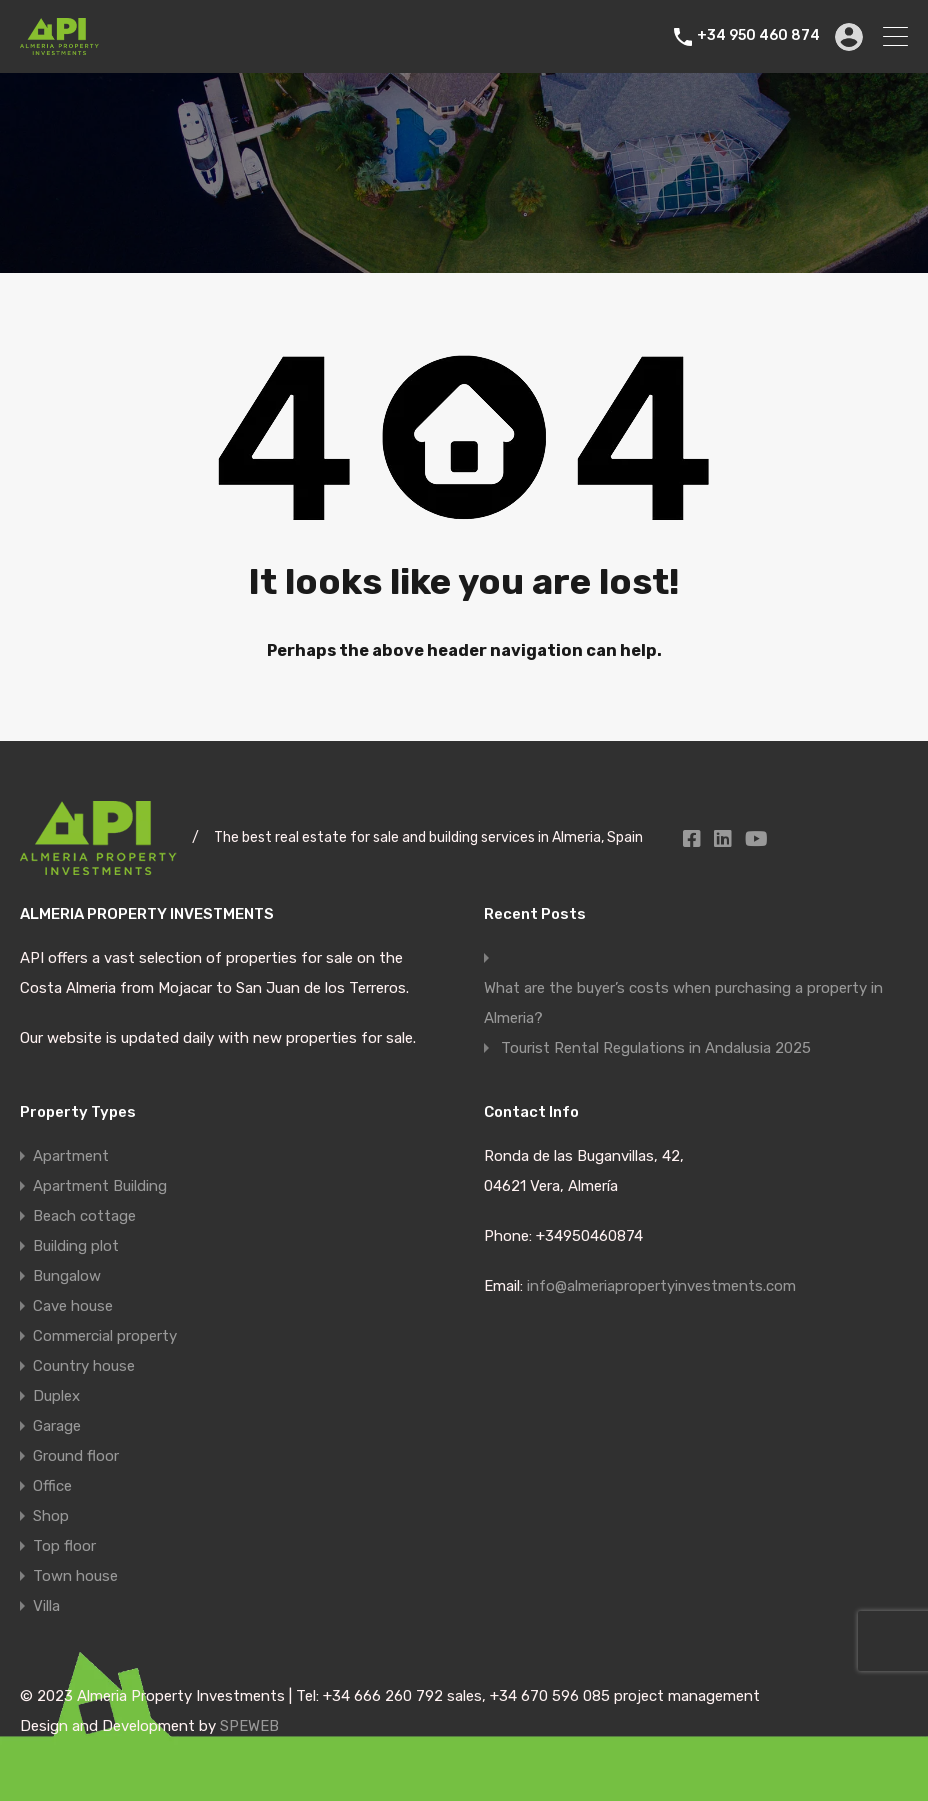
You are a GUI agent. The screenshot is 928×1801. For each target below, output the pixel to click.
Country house (84, 1366)
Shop (51, 1516)
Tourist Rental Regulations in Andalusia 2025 (656, 1048)
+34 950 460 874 (758, 36)
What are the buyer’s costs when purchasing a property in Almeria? (683, 1003)
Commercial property (105, 1336)
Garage (57, 1426)
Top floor (64, 1546)
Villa (46, 1606)
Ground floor (76, 1456)
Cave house (73, 1306)
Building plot (76, 1246)
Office (52, 1486)
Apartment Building (100, 1186)
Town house (75, 1576)
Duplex (56, 1396)
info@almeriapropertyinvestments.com (661, 1286)
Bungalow (67, 1276)
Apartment (71, 1156)
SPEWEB (249, 1726)
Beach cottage (84, 1216)
